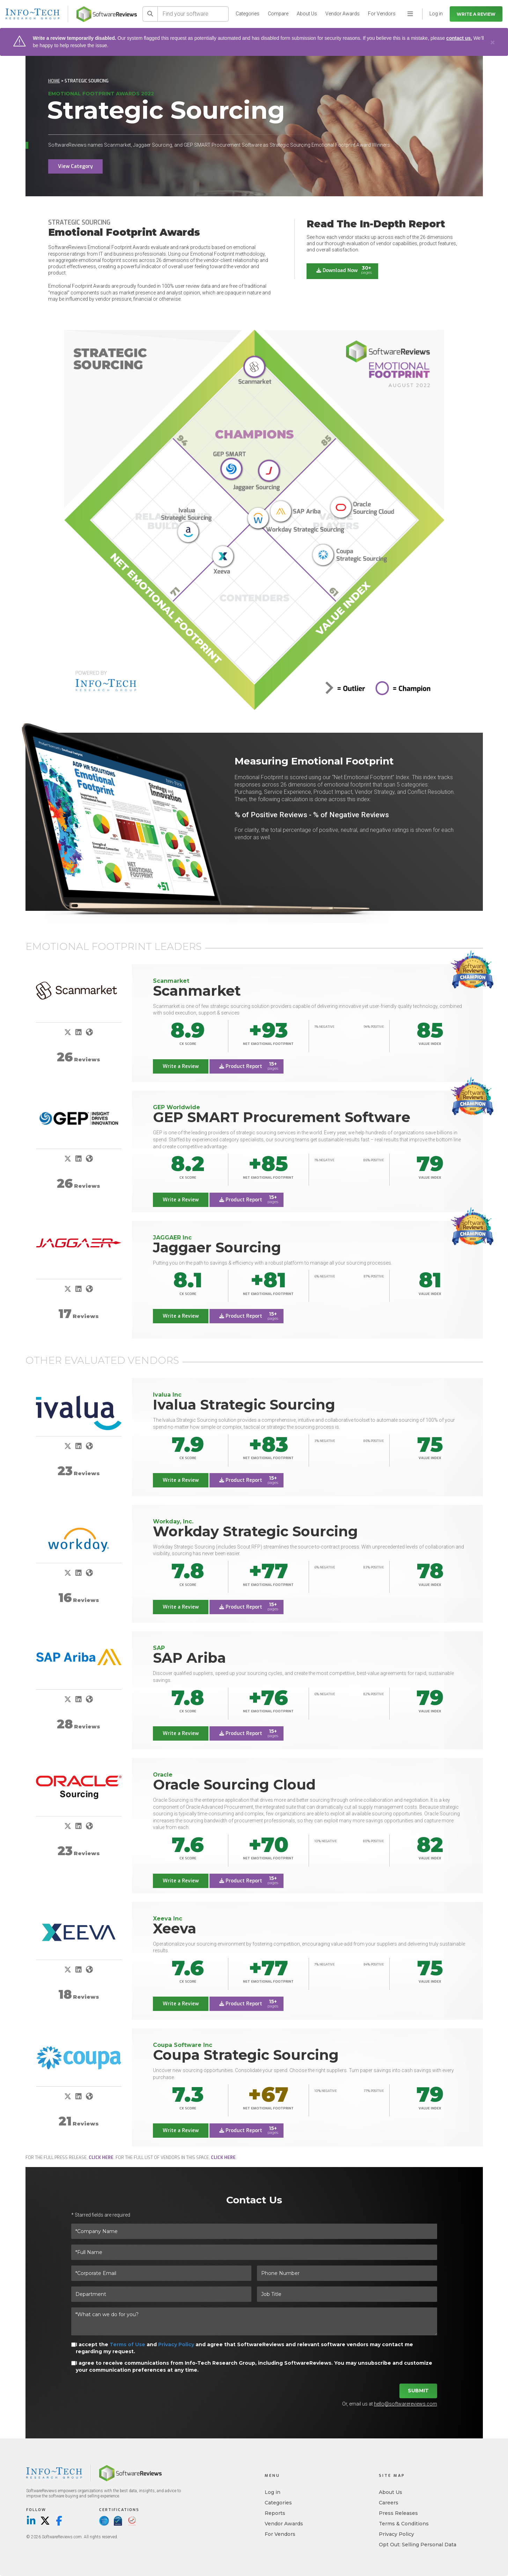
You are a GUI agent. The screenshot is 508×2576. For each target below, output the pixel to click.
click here (101, 2157)
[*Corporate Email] (161, 2273)
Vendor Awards (342, 13)
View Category (75, 166)
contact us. (459, 38)
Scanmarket (197, 990)
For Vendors (382, 13)
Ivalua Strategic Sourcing (244, 1404)
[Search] (150, 14)
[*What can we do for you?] (254, 2322)
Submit (418, 2391)
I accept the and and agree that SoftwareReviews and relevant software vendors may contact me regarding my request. (244, 2348)
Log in (272, 2492)
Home (54, 81)
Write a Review (476, 14)
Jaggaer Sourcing (217, 1247)
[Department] (161, 2294)
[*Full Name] (254, 2252)
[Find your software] (193, 14)
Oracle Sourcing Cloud (234, 1784)
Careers (388, 2503)
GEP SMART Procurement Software (281, 1117)
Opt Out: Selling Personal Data (417, 2544)
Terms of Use (127, 2345)
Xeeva (174, 1928)
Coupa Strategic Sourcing (246, 2055)
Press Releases (398, 2513)
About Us (307, 13)
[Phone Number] (347, 2273)
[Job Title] (347, 2294)
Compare (278, 13)
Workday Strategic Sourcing (255, 1531)
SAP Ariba (189, 1658)
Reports (275, 2513)
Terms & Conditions (404, 2523)
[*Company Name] (254, 2231)
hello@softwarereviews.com (405, 2404)
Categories (247, 13)
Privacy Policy (176, 2345)
